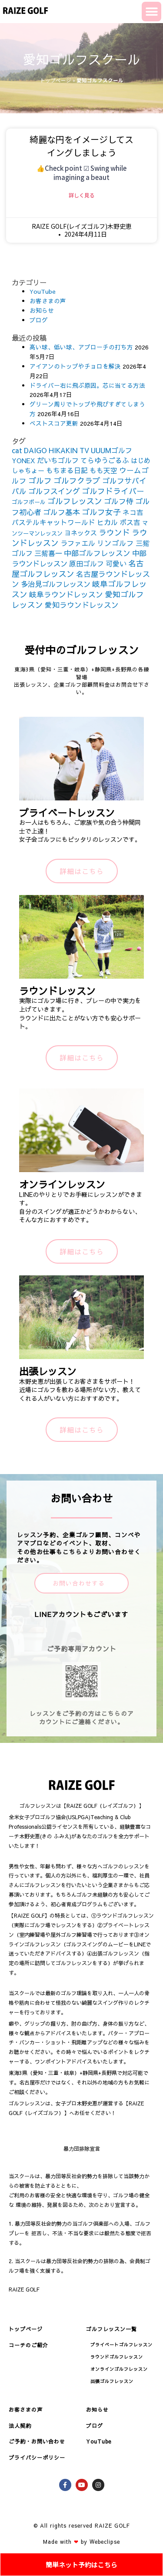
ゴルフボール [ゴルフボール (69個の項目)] (29, 502)
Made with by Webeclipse (81, 2541)
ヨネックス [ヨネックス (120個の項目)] (80, 532)
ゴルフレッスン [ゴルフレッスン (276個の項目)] (74, 500)
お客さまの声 (48, 301)
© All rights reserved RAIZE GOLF (81, 2525)
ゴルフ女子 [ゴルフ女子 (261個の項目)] (101, 511)
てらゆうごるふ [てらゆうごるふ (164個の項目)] (104, 460)
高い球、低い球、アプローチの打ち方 (81, 347)
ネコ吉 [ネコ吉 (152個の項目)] (133, 512)
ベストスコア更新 (54, 423)
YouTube (43, 291)
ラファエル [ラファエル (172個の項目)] (77, 543)
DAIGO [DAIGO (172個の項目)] (35, 450)
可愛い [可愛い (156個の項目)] (116, 563)
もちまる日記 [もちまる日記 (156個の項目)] (67, 470)
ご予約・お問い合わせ (37, 2441)
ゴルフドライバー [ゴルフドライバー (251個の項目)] (113, 490)
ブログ (39, 320)
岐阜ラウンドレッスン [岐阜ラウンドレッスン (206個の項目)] (66, 594)
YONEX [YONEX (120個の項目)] (23, 460)
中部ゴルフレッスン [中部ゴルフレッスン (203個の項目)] (97, 553)
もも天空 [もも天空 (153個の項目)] (103, 470)
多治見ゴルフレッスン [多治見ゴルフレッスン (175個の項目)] (55, 584)
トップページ (55, 80)
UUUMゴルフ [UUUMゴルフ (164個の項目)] (111, 450)
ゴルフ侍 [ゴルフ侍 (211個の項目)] (118, 501)
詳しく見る (82, 195)
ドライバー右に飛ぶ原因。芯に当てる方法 (87, 385)
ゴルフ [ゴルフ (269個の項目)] (40, 480)
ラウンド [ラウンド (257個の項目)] (114, 532)
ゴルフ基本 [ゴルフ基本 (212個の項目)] (61, 512)
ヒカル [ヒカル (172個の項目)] (107, 522)
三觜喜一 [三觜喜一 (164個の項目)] (48, 553)
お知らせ (42, 310)
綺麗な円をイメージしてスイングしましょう (81, 146)
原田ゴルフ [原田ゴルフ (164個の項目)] (86, 563)
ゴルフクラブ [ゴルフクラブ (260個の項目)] (76, 480)
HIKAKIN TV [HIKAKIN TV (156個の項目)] (69, 450)
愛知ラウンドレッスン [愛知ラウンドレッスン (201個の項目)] (82, 605)
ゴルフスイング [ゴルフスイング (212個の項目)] (54, 491)
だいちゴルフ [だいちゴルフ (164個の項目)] (58, 460)
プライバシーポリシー (37, 2457)
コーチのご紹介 (28, 2345)
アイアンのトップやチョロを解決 (75, 366)
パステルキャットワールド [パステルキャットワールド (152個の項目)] (53, 522)
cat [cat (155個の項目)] (17, 450)
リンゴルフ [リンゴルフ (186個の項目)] (115, 543)
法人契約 (20, 2425)
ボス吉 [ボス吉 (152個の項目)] (130, 522)
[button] (151, 11)
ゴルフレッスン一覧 (111, 2328)
